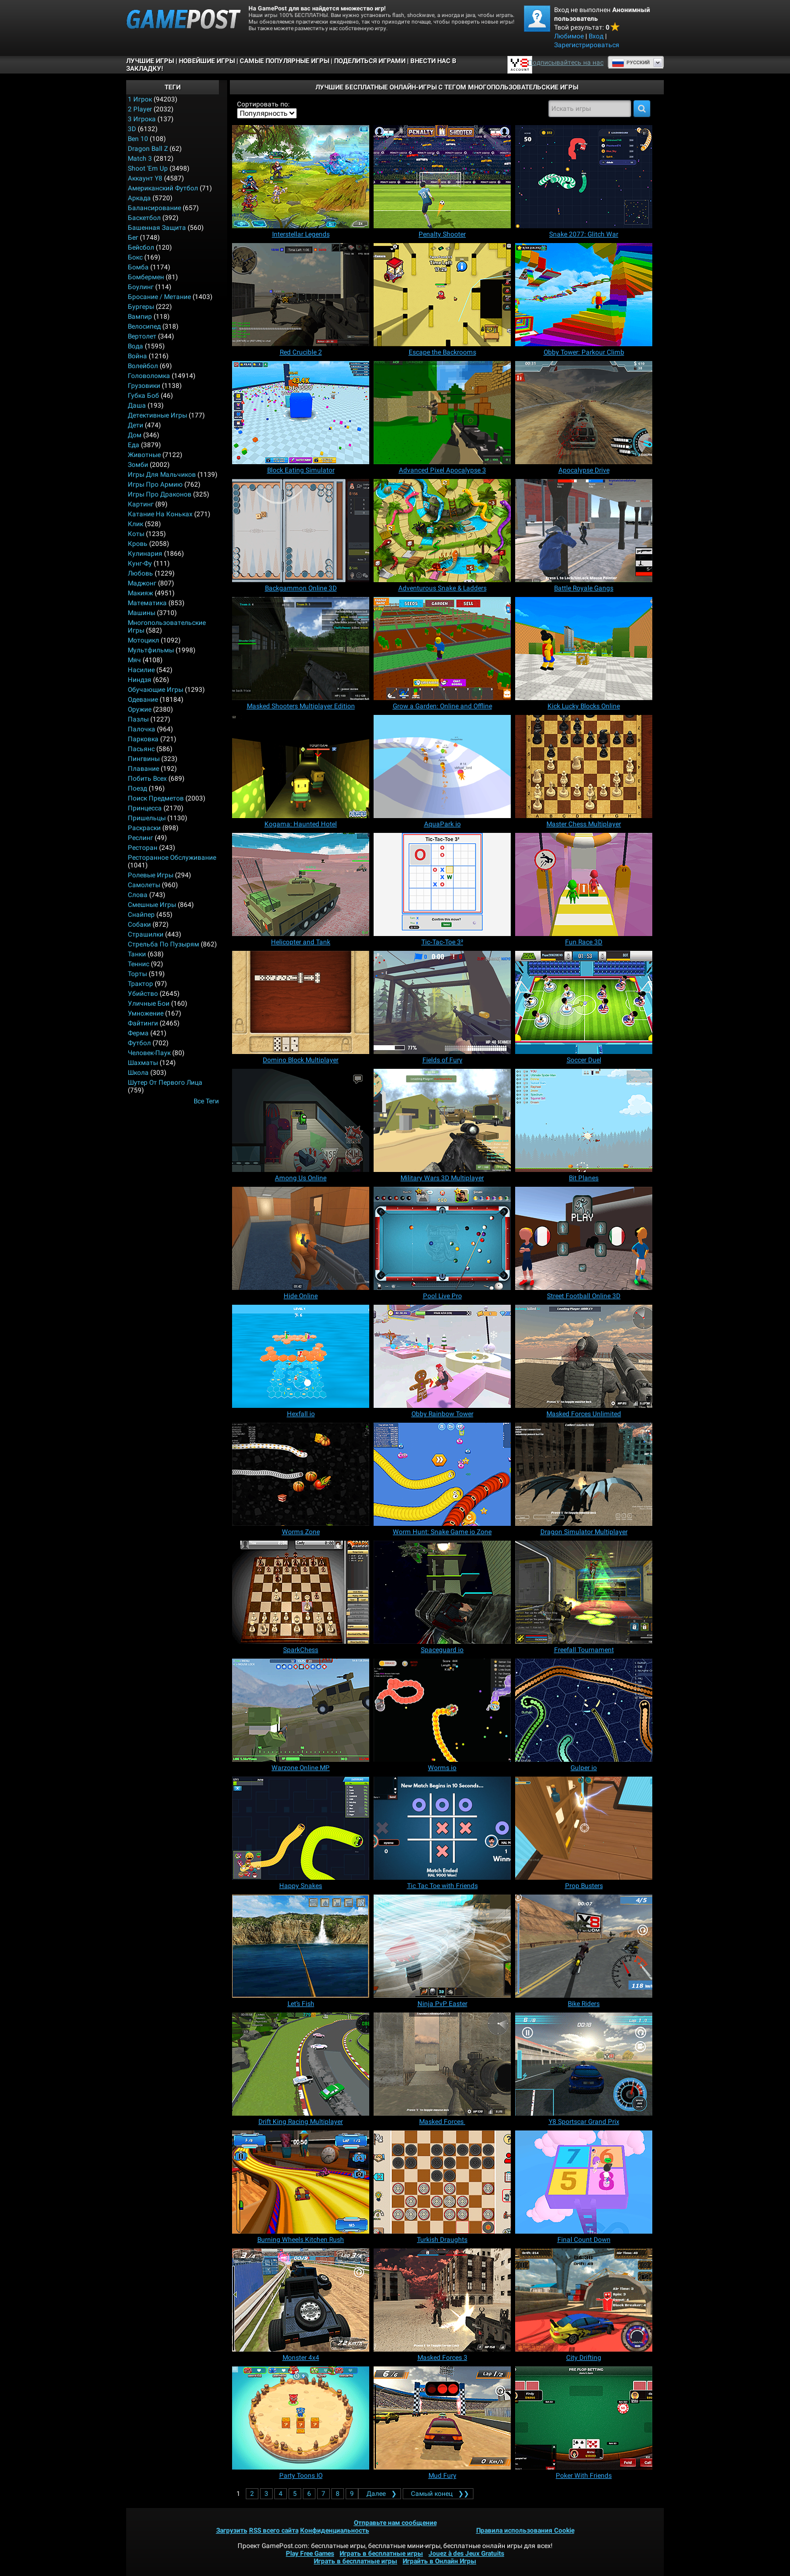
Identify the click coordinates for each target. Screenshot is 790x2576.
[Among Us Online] (301, 1120)
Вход (596, 36)
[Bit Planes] (584, 1120)
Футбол (139, 1043)
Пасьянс (141, 749)
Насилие (141, 670)
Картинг (141, 504)
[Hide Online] (301, 1238)
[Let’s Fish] (301, 1946)
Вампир (140, 316)
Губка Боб (143, 395)
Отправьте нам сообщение (395, 2523)
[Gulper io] (584, 1710)
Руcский (631, 62)
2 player (140, 109)
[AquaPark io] (442, 766)
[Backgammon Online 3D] (301, 530)
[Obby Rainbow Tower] (442, 1356)
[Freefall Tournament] (584, 1592)
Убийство (143, 993)
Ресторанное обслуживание (172, 857)
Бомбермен (146, 277)
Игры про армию (155, 484)
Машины (141, 613)
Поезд (137, 788)
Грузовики (144, 386)
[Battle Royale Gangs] (584, 530)
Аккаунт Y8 (145, 178)
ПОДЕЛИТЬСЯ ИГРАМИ (369, 61)
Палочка (141, 729)
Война (137, 356)
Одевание (143, 699)
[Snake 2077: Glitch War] (584, 177)
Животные (144, 455)
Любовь (140, 573)
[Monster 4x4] (301, 2300)
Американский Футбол (163, 188)
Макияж (140, 593)
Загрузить (231, 2530)
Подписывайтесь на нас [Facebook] (565, 62)
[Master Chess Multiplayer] (584, 766)
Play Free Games (310, 2553)
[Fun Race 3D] (584, 884)
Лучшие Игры (150, 61)
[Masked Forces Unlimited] (584, 1356)
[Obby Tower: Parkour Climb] (584, 295)
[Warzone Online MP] (301, 1710)
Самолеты (144, 885)
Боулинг (141, 287)
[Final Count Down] (584, 2182)
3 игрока (142, 119)
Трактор (140, 984)
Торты (137, 974)
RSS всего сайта (273, 2530)
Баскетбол (144, 218)
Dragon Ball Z (148, 149)
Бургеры (141, 307)
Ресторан (142, 848)
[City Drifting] (584, 2300)
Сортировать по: (263, 104)
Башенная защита (157, 228)
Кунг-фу (140, 563)
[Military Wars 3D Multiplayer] (442, 1120)
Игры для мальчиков (162, 474)
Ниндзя (139, 680)
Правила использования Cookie (525, 2530)
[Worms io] (442, 1710)
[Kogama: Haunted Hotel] (301, 766)
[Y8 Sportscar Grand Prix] (584, 2064)
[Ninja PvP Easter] (442, 1946)
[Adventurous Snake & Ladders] (442, 530)
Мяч (134, 660)
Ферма (138, 1033)
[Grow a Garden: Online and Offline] (442, 648)
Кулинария (145, 553)
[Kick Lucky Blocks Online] (584, 648)
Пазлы (138, 719)
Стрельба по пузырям (163, 944)
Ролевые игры (150, 875)
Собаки (139, 924)
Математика (147, 603)
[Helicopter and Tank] (301, 884)
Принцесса (145, 808)
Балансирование (154, 208)
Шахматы (143, 1063)
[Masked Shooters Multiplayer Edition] (301, 648)
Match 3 (140, 158)
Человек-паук (149, 1053)
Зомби (138, 465)
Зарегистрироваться (586, 45)
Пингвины (144, 759)
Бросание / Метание (159, 297)
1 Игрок (140, 99)
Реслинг (140, 838)
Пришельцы (147, 818)
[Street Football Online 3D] (584, 1238)
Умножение (145, 1013)
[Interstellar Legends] (301, 177)
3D (132, 129)
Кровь (138, 544)
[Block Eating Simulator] (301, 412)
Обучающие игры (155, 690)
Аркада (139, 198)
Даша (137, 405)
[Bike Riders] (584, 1946)
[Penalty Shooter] (442, 177)
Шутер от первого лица (165, 1082)
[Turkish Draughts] (442, 2182)
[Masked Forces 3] (442, 2300)
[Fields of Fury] (442, 1002)
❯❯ (438, 2494)
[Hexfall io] (301, 1356)
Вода (135, 346)
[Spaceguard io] (442, 1592)
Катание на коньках (160, 514)
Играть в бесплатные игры (381, 2553)
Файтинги (143, 1023)
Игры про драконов (159, 494)
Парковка (143, 739)
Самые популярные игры (284, 61)
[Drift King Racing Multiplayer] (301, 2064)
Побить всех (147, 778)
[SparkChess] (301, 1592)
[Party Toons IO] (301, 2418)
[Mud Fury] (442, 2418)
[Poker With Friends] (584, 2418)
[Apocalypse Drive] (584, 412)
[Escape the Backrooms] (442, 295)
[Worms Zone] (301, 1474)
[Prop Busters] (584, 1828)
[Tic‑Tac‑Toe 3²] (442, 884)
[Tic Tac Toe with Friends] (442, 1828)
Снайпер (141, 914)
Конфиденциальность (334, 2530)
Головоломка (149, 376)
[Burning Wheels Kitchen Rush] (301, 2182)
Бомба (138, 267)
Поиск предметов (156, 798)
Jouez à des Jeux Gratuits (466, 2553)
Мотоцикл (143, 640)
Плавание (143, 769)
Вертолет (142, 336)
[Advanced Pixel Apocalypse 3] (442, 412)
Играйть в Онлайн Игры (439, 2561)
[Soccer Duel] (584, 1002)
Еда (133, 445)
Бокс (135, 257)
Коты (136, 534)
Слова (138, 895)
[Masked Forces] (442, 2064)
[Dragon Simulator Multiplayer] (584, 1474)
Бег (133, 237)
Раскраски (144, 828)
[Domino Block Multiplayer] (301, 1002)
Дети (135, 425)
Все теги (206, 1101)
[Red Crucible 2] (301, 295)
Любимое (569, 36)
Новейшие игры (207, 61)
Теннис (138, 964)
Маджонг (142, 583)
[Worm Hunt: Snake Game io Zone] (442, 1474)
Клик (135, 524)
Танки (137, 954)
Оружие (139, 709)
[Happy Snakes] (301, 1828)
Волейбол (143, 366)
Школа (138, 1072)
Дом (135, 435)
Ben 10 (138, 139)
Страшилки (145, 934)
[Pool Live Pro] (442, 1238)
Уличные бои (149, 1003)
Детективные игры (157, 415)
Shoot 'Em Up (148, 168)
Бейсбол (141, 247)
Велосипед (144, 326)
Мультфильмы (151, 650)
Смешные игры (152, 905)
